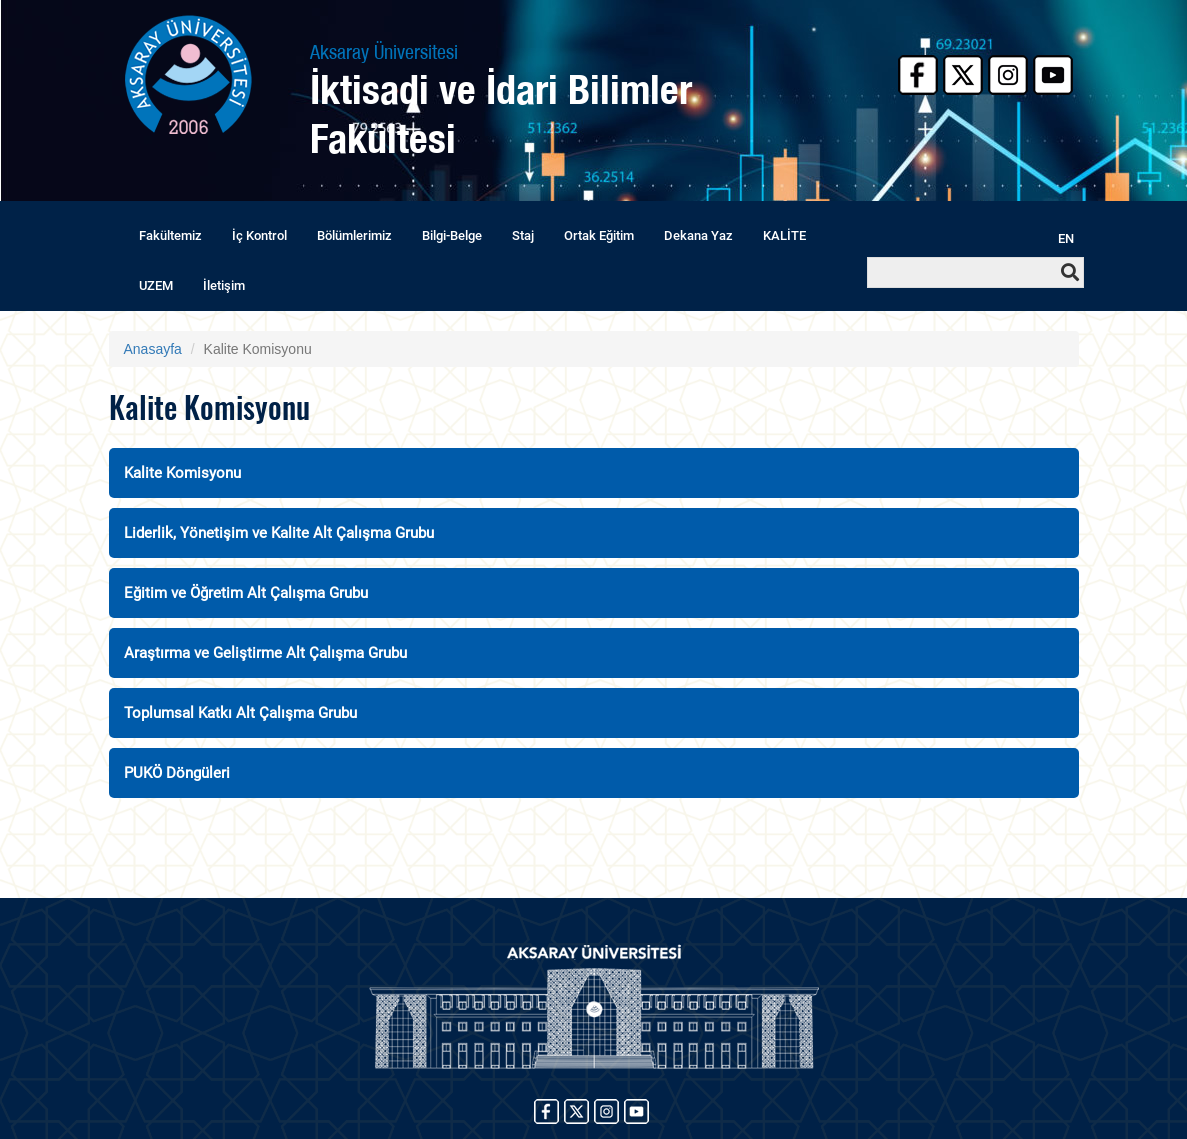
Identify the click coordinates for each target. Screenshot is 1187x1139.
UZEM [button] (156, 285)
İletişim (224, 285)
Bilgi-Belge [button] (452, 235)
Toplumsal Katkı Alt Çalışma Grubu (240, 713)
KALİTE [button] (784, 235)
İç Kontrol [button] (259, 235)
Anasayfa (153, 349)
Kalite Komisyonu (182, 473)
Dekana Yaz (698, 235)
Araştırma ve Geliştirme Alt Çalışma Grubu (265, 653)
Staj (523, 235)
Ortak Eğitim (599, 235)
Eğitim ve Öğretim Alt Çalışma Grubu (246, 593)
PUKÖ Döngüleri (177, 773)
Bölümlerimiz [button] (354, 235)
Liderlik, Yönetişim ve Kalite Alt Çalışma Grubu (279, 533)
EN (1066, 238)
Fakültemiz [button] (170, 235)
